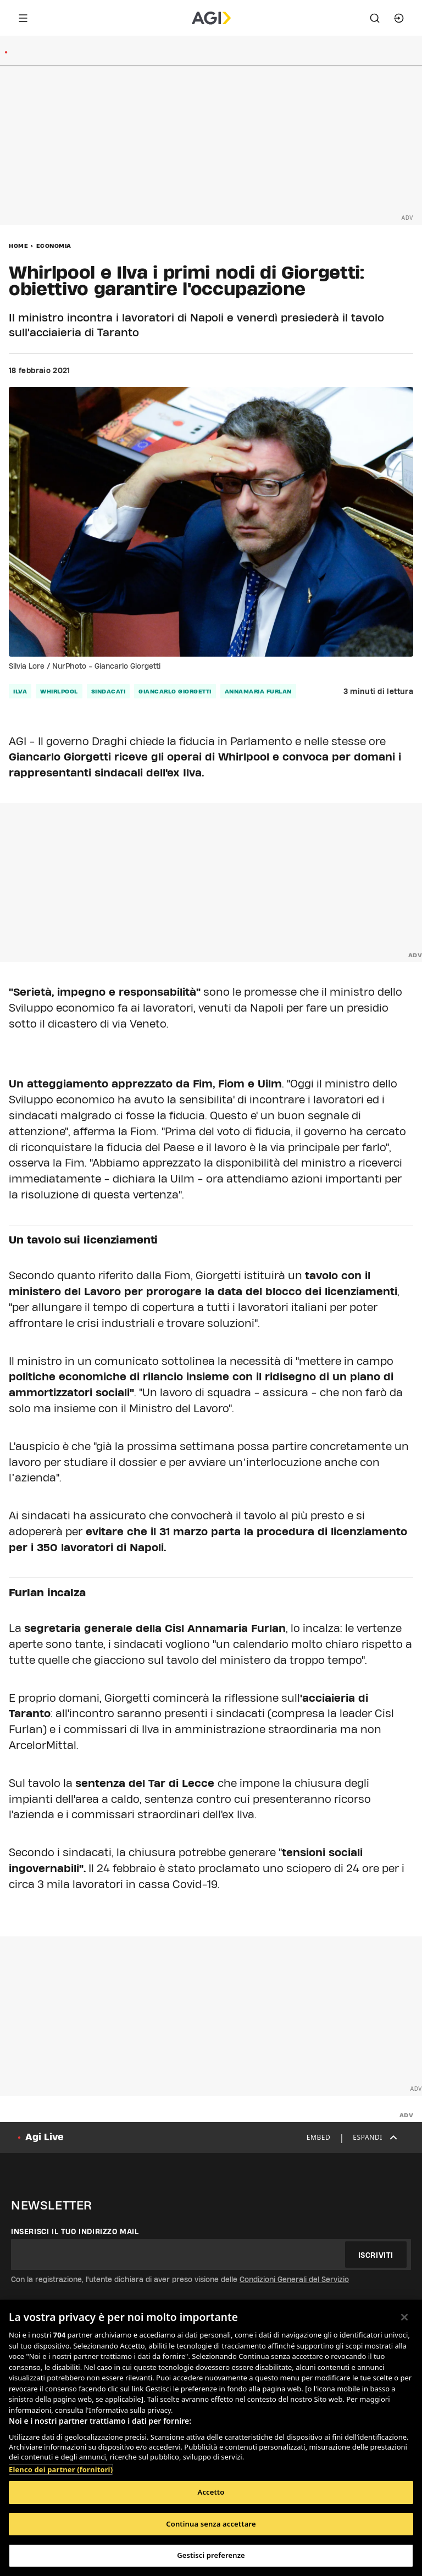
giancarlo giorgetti (175, 691)
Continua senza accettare (211, 2524)
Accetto (211, 2492)
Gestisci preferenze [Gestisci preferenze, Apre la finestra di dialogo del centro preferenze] (211, 2555)
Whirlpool (59, 691)
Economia (53, 245)
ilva (20, 691)
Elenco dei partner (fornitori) (61, 2469)
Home (18, 245)
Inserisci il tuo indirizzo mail (75, 2231)
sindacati (108, 691)
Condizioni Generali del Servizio (294, 2279)
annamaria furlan (258, 691)
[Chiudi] (404, 2317)
